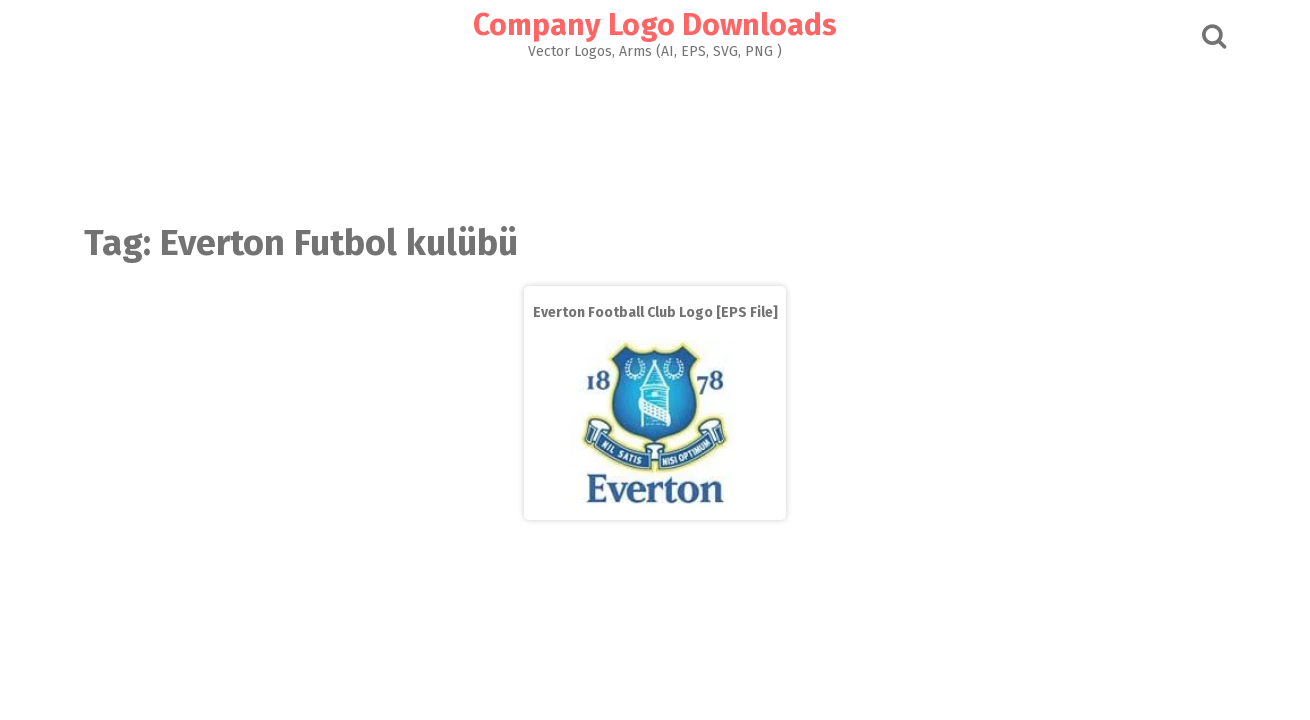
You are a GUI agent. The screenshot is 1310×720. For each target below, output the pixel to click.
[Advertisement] (655, 136)
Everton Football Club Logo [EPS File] (655, 312)
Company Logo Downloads (655, 25)
